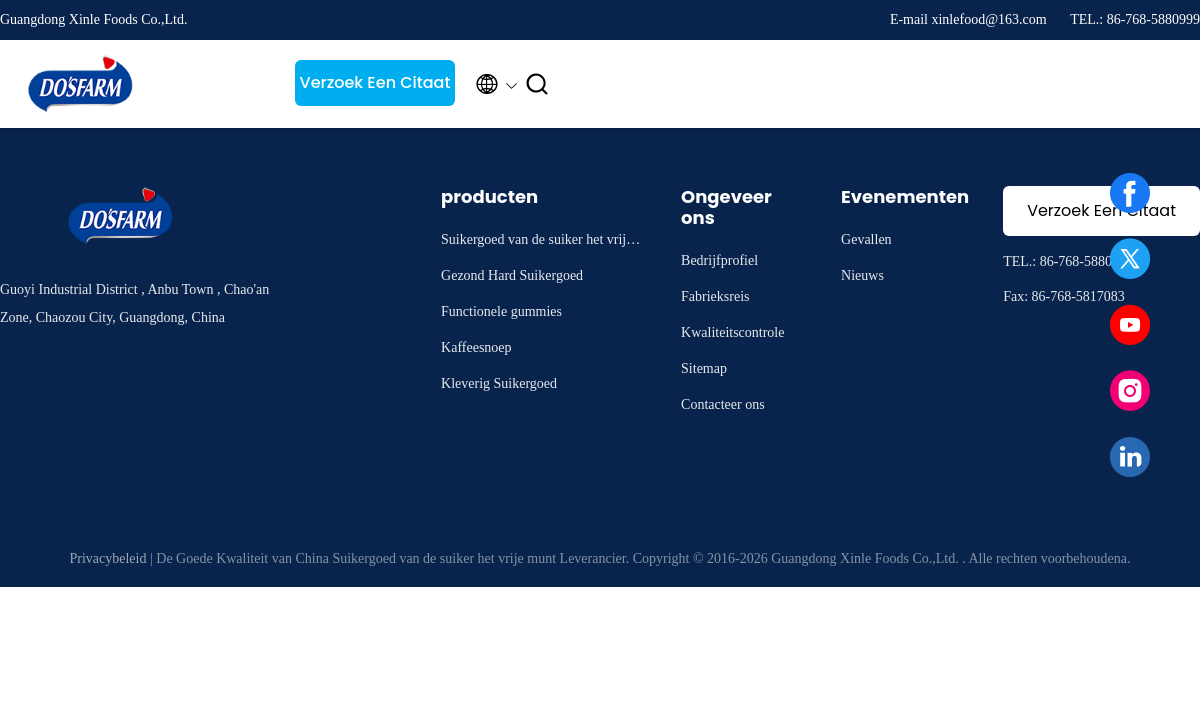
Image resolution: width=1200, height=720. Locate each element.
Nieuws (862, 275)
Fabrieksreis (715, 296)
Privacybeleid (107, 558)
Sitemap (704, 368)
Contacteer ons (723, 404)
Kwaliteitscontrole (732, 332)
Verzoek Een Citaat (375, 82)
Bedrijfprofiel (719, 260)
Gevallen (866, 239)
